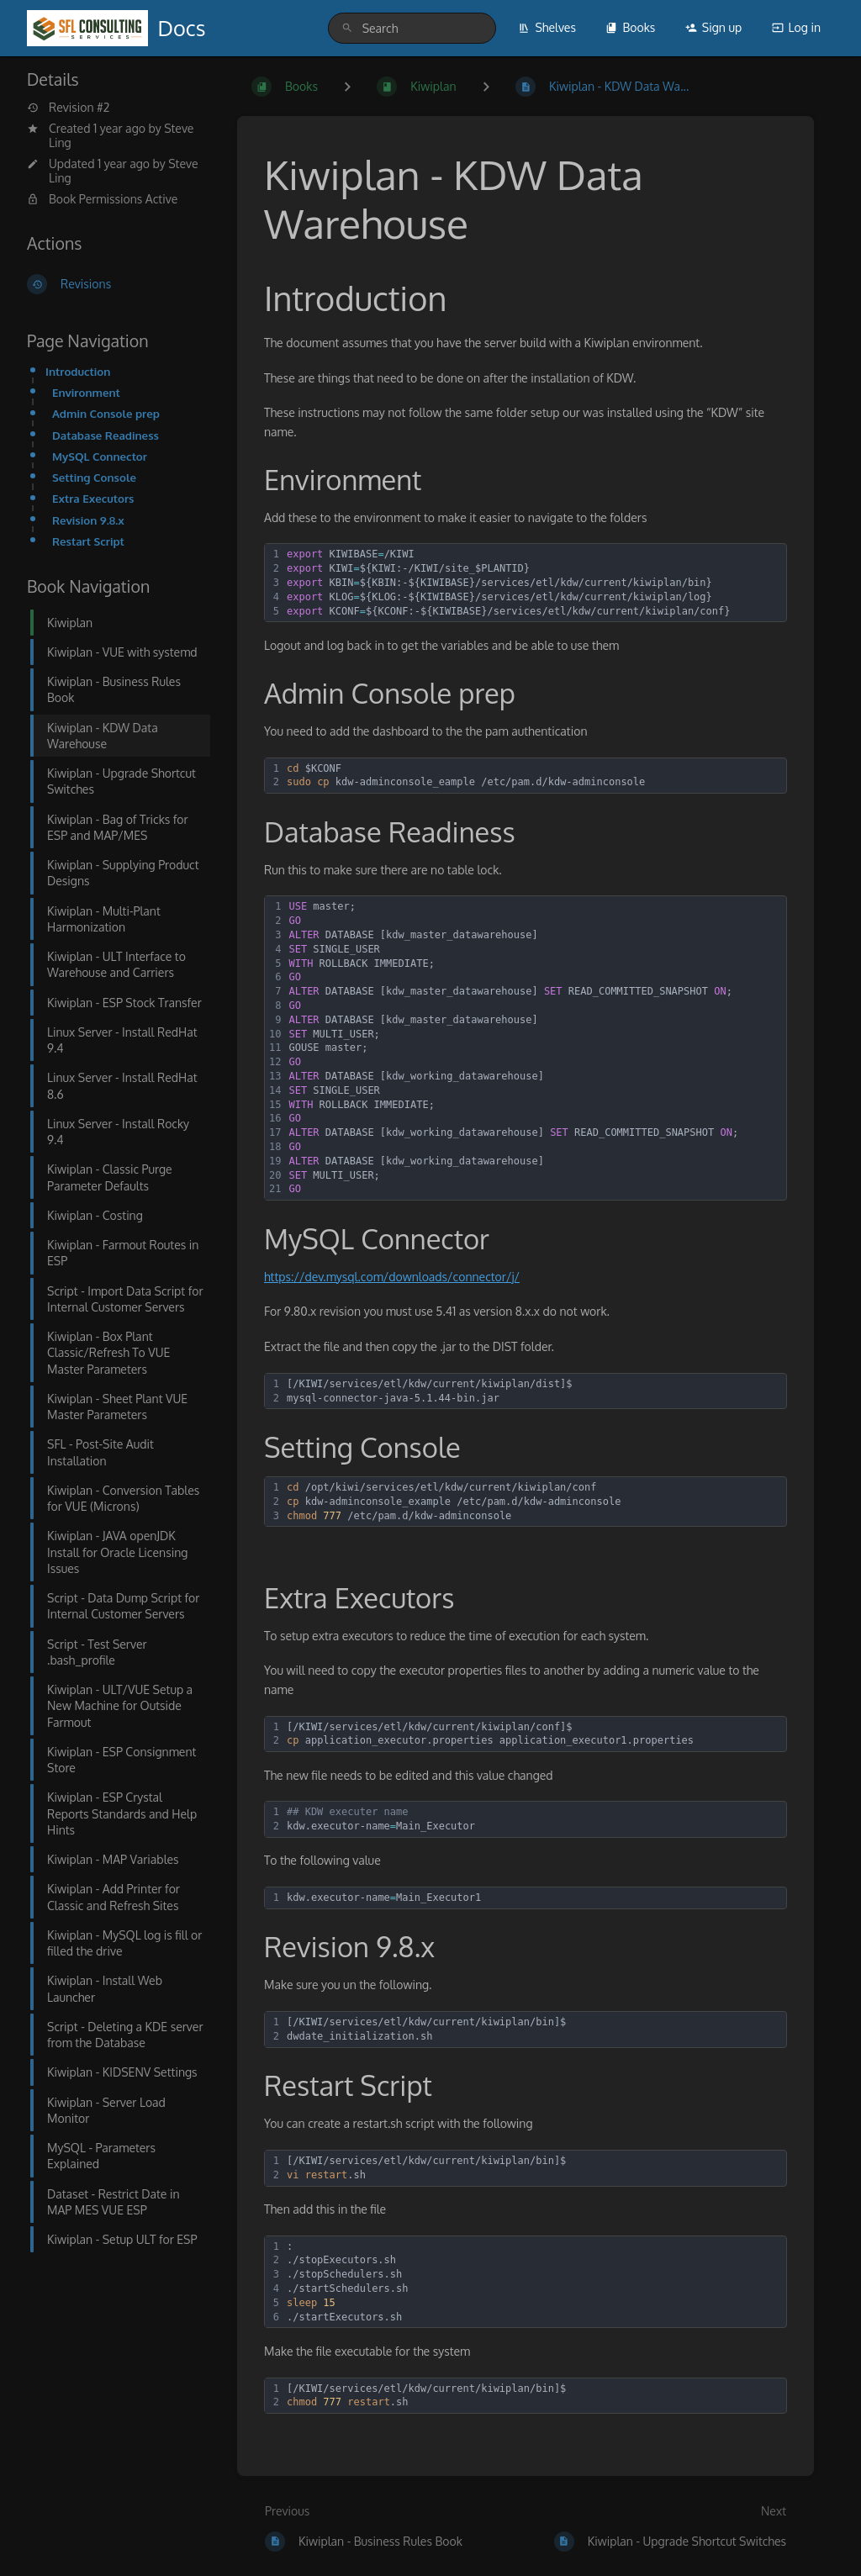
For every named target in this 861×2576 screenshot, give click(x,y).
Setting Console (94, 477)
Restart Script (88, 541)
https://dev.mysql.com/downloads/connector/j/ (392, 1277)
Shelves (547, 27)
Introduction (77, 371)
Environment (86, 392)
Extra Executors (93, 498)
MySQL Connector (99, 456)
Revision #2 (68, 107)
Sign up (713, 27)
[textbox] (534, 582)
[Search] (347, 28)
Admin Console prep (106, 413)
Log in (796, 27)
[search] (412, 28)
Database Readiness (105, 435)
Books (630, 27)
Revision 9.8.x (88, 520)
